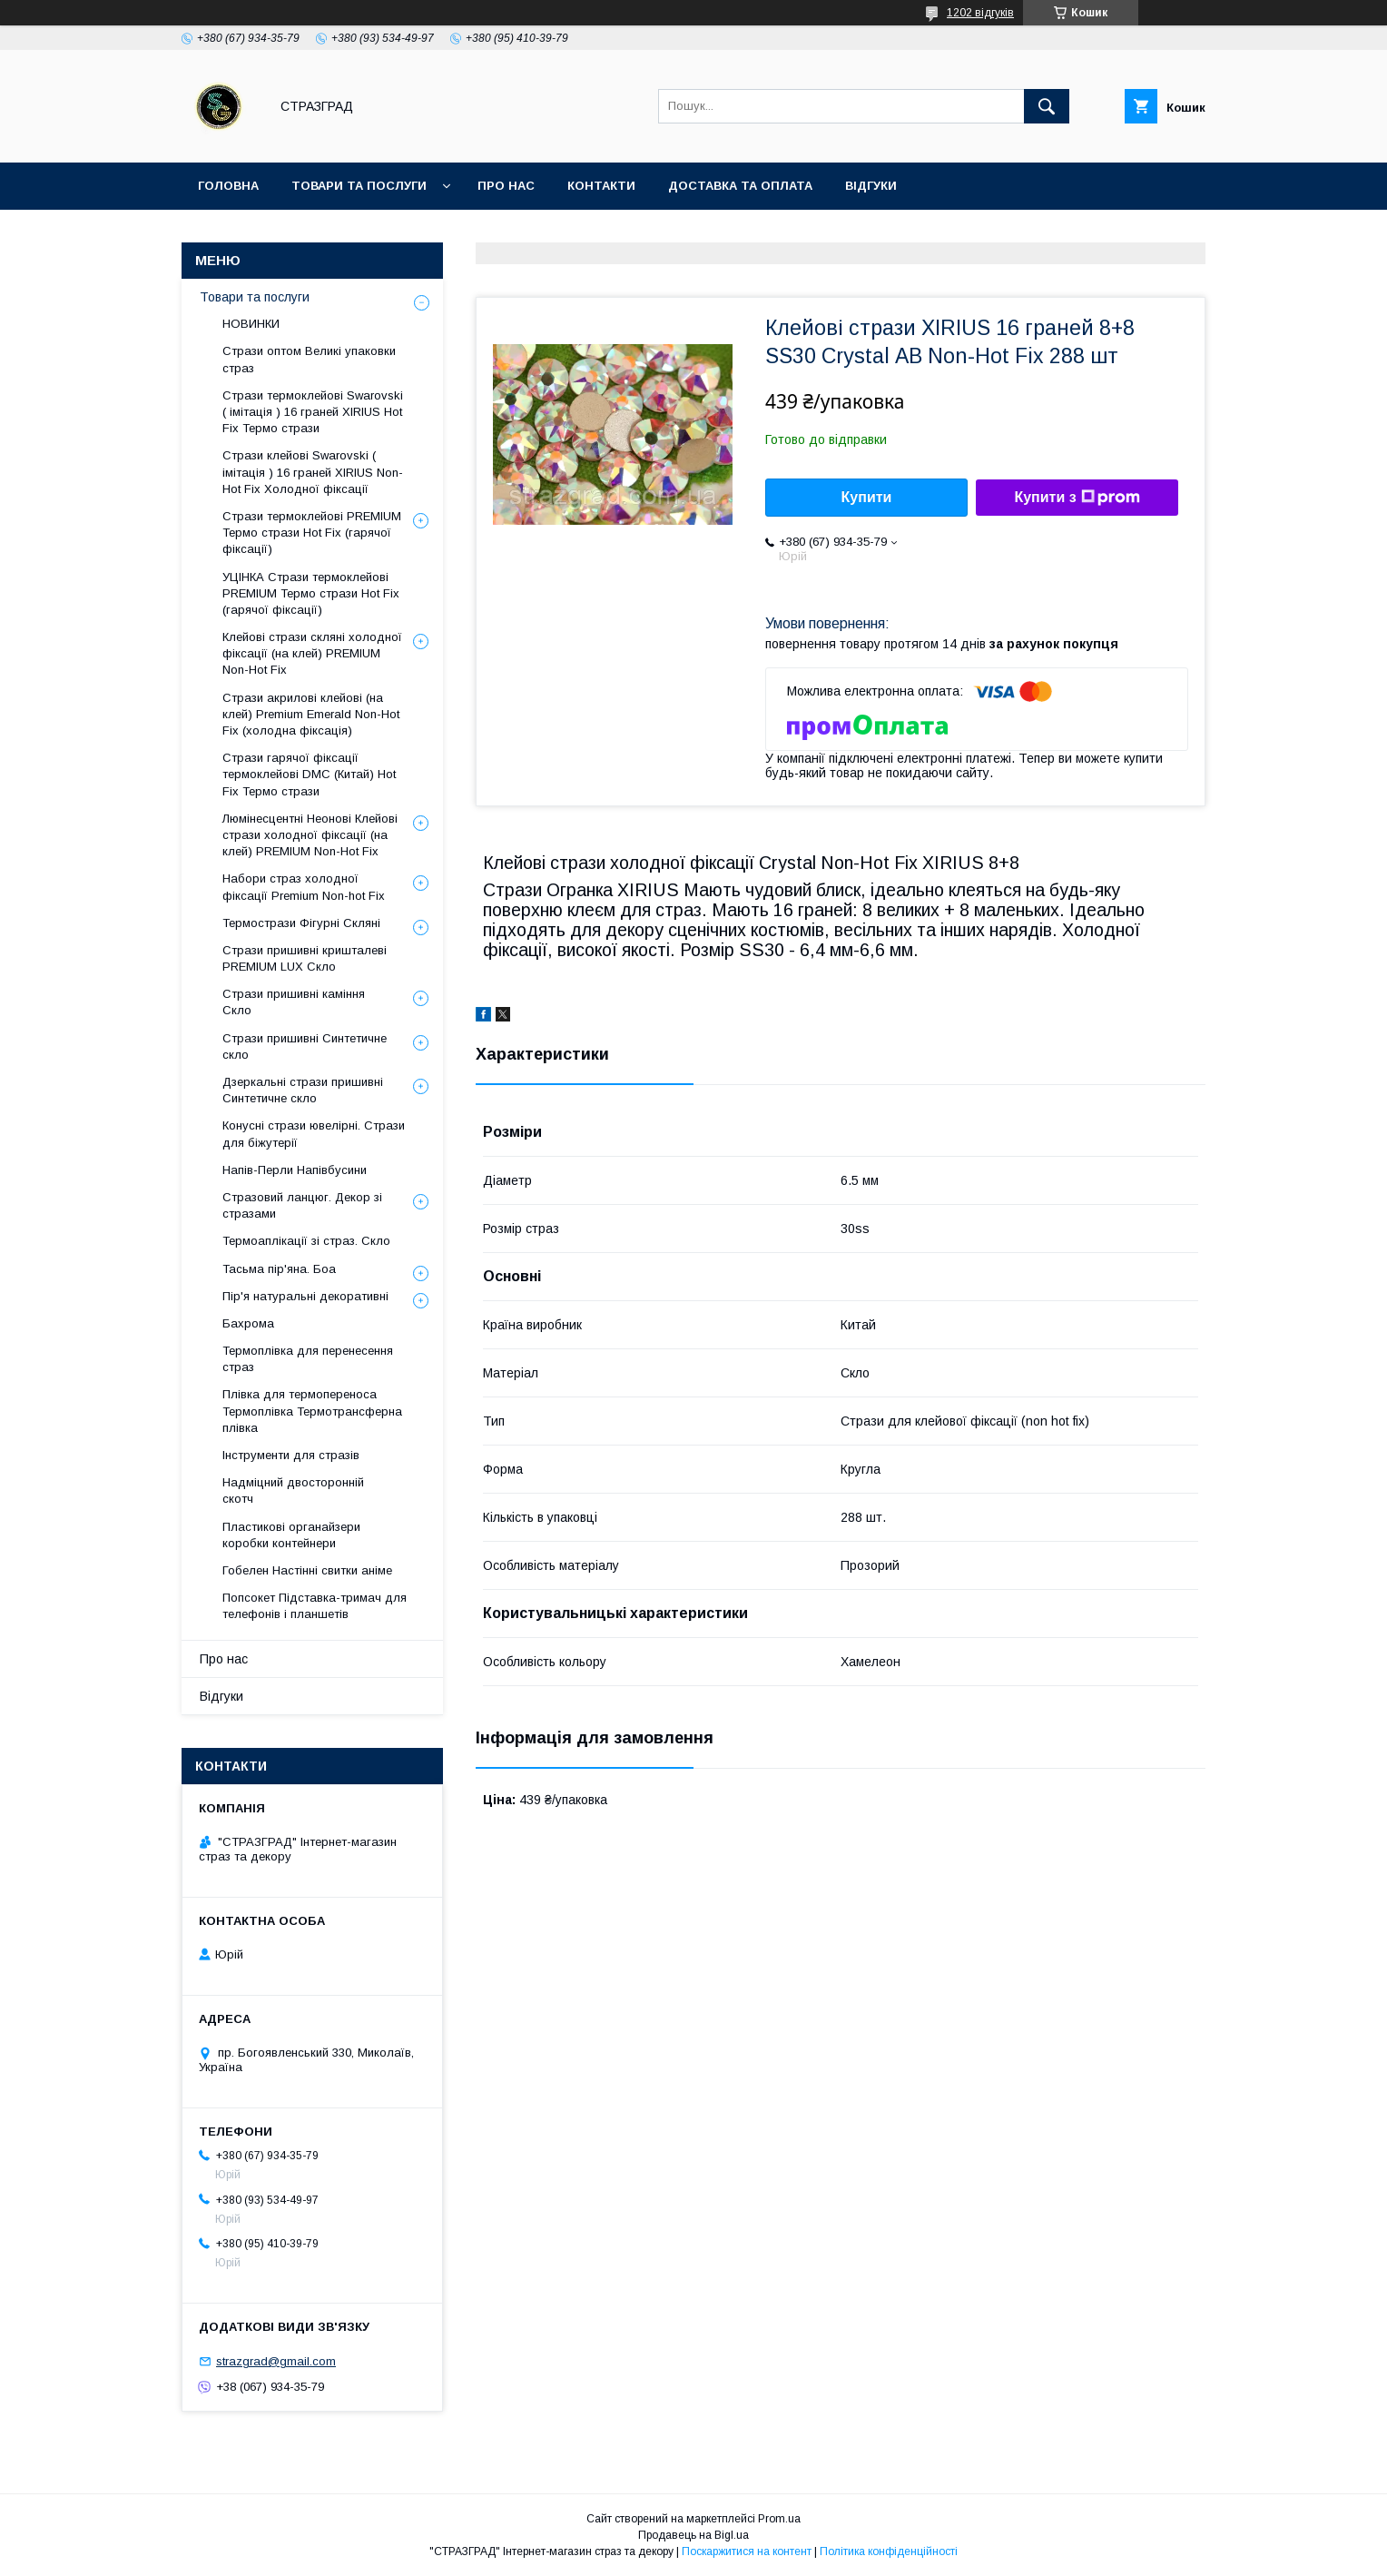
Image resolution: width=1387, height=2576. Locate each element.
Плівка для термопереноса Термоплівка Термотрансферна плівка (312, 1410)
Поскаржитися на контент (747, 2551)
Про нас (506, 185)
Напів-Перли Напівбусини (294, 1170)
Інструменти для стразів (290, 1455)
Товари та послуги (359, 185)
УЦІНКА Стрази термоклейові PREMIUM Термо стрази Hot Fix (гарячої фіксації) (310, 593)
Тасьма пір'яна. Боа (279, 1269)
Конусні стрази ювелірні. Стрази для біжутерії (313, 1134)
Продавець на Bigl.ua (693, 2535)
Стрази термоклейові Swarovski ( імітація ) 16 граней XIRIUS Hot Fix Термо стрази (312, 412)
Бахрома (248, 1323)
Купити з (1076, 497)
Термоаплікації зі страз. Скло (306, 1241)
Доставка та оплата (740, 185)
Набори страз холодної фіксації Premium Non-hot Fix (303, 887)
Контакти (601, 185)
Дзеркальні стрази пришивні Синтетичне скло (302, 1090)
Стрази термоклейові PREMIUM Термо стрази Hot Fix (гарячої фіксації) (311, 532)
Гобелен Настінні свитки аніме (307, 1570)
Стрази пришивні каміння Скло (293, 1002)
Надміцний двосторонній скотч (293, 1490)
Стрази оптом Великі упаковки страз (309, 359)
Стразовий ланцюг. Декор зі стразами (302, 1205)
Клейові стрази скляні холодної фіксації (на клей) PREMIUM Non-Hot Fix (312, 653)
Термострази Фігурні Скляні (301, 923)
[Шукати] (1046, 106)
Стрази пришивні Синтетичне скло (304, 1046)
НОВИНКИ (251, 324)
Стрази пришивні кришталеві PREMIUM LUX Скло (304, 958)
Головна (228, 185)
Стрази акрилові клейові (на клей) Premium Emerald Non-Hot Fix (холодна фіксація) (310, 714)
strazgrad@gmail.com (276, 2361)
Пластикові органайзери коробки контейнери (291, 1535)
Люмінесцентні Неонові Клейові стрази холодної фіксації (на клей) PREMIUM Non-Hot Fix (310, 835)
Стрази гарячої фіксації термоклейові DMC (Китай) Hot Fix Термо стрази (309, 774)
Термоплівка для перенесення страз (307, 1359)
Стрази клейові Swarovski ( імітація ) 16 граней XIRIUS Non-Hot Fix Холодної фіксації (312, 472)
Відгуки (871, 185)
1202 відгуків (980, 12)
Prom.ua (779, 2518)
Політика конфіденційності (889, 2551)
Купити (866, 497)
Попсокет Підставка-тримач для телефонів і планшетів (314, 1606)
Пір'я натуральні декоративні (305, 1296)
